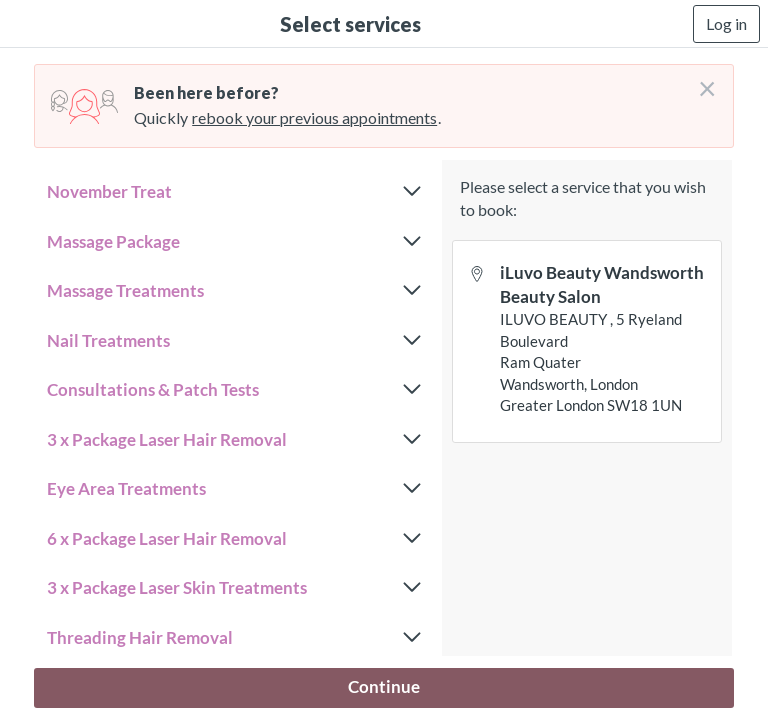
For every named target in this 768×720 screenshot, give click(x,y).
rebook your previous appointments (314, 117)
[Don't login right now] (701, 81)
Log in (726, 23)
